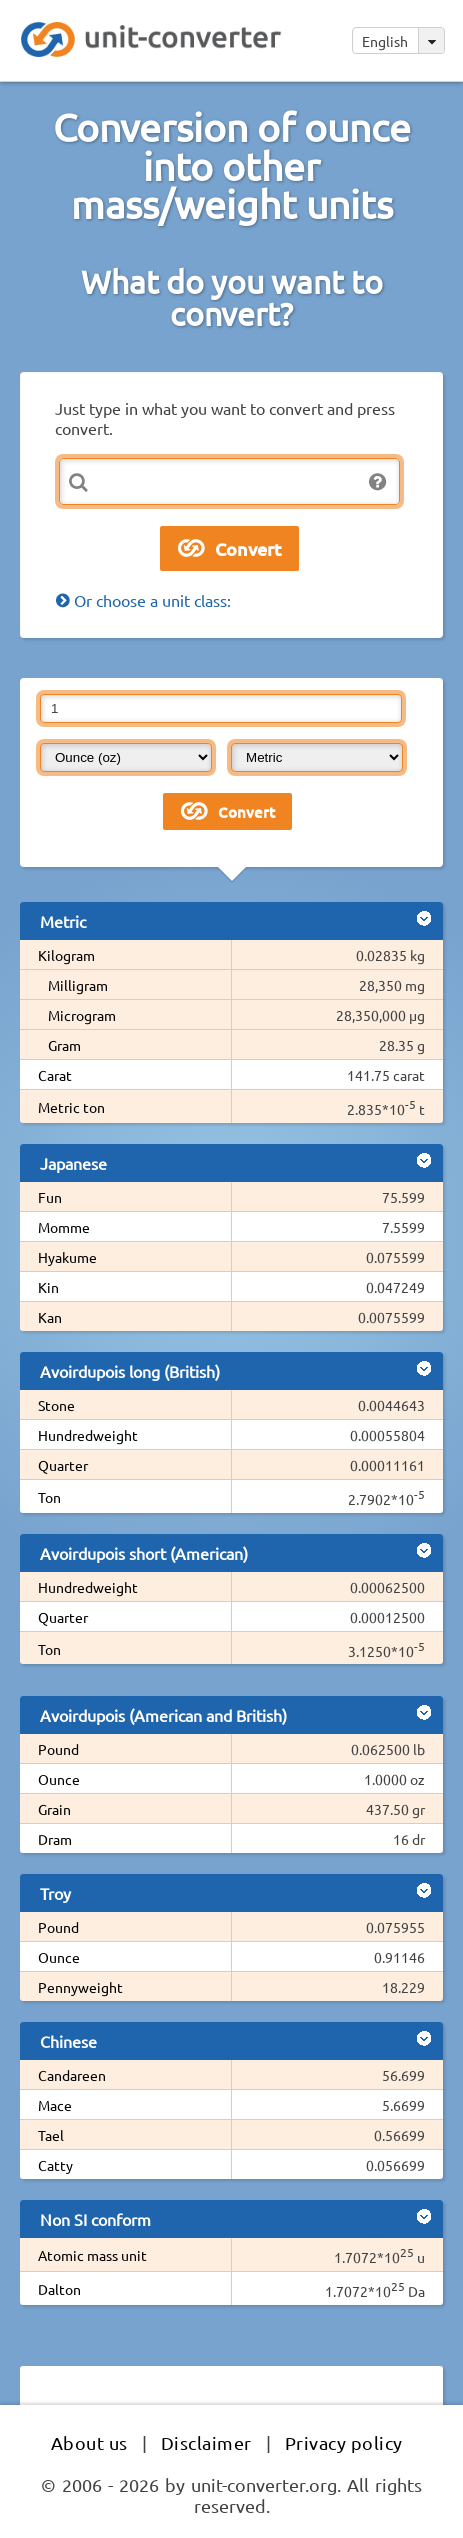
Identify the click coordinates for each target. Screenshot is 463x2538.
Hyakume (67, 1257)
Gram (64, 1045)
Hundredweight (88, 1435)
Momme (64, 1227)
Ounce (59, 1779)
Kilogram (66, 955)
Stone (56, 1405)
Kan (50, 1317)
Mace (55, 2105)
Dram (55, 1839)
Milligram (78, 985)
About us (89, 2442)
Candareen (72, 2075)
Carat (55, 1075)
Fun (50, 1197)
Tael (51, 2135)
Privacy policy (344, 2442)
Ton (49, 1497)
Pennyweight (80, 1987)
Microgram (82, 1015)
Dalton (59, 2289)
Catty (55, 2165)
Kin (48, 1287)
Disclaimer (206, 2442)
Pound (58, 1749)
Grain (54, 1809)
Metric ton (71, 1107)
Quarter (63, 1465)
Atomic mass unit (92, 2255)
